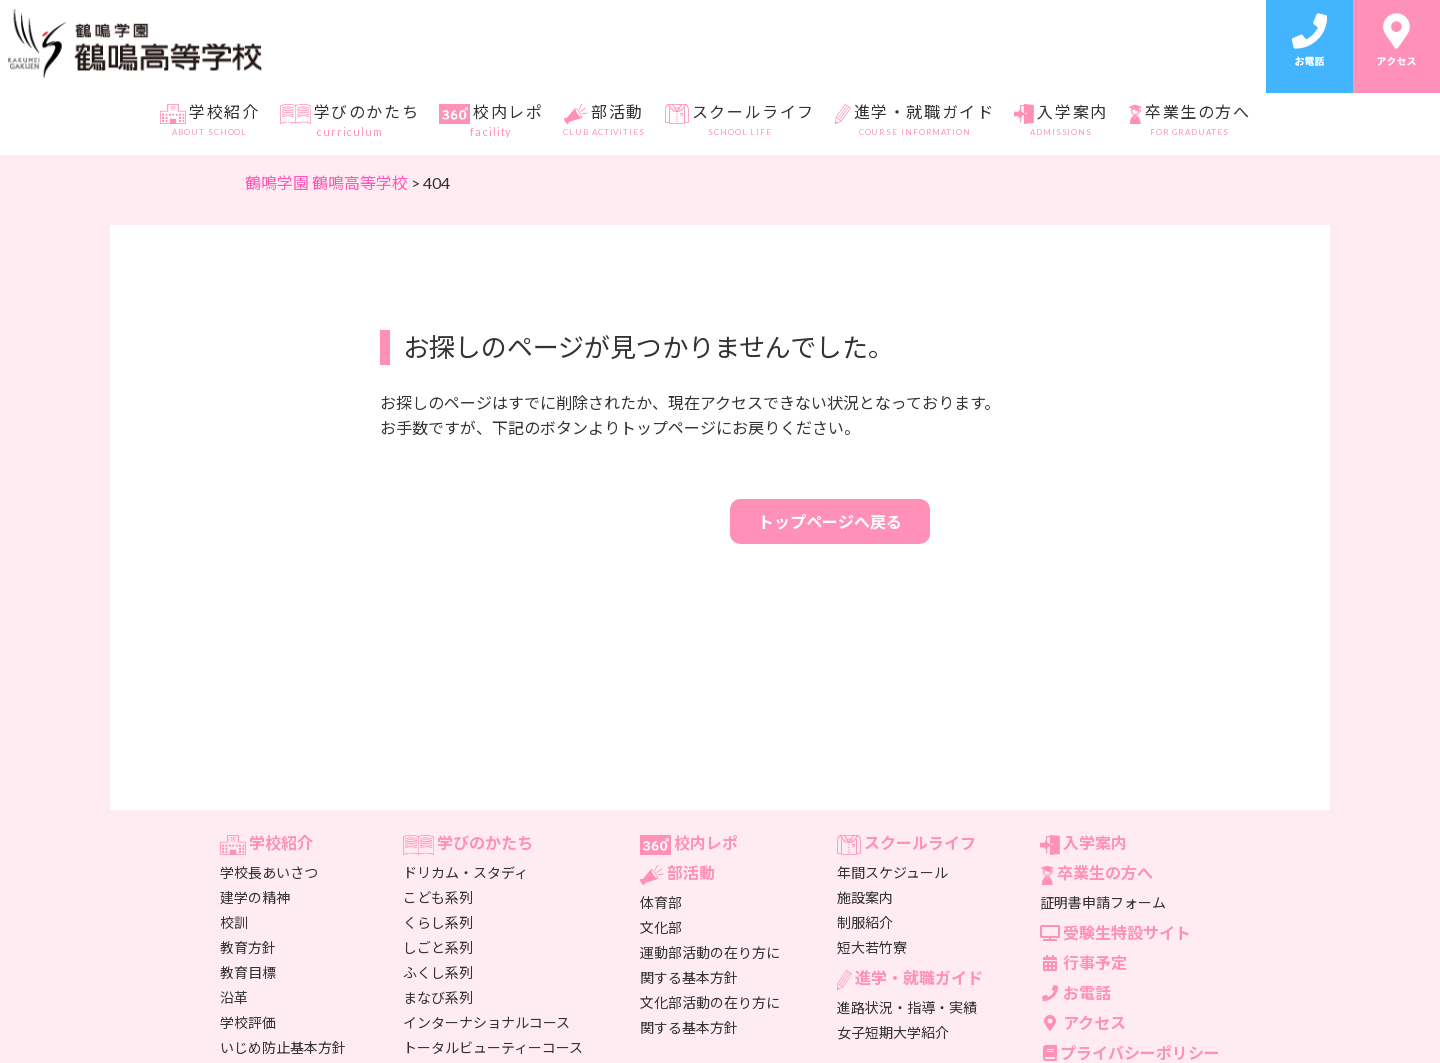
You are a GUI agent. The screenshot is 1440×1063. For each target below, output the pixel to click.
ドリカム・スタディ (465, 872)
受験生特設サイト (1115, 932)
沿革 (234, 997)
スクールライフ (740, 121)
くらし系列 (438, 922)
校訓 (234, 922)
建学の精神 (255, 897)
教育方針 (248, 947)
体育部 (661, 902)
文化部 (661, 927)
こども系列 (438, 897)
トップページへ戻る (830, 521)
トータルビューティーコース (493, 1047)
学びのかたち (349, 121)
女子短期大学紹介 (893, 1032)
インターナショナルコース (486, 1022)
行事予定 (1083, 962)
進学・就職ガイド (914, 121)
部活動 (604, 121)
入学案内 (1060, 121)
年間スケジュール (892, 872)
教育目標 (248, 972)
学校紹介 (210, 121)
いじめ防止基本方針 (283, 1047)
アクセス (1083, 1022)
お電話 (1075, 992)
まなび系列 (438, 997)
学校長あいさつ (269, 872)
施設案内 (865, 897)
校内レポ (491, 121)
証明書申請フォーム (1103, 902)
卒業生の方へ (1189, 121)
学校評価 (248, 1022)
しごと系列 (438, 947)
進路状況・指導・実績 (907, 1007)
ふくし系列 (438, 972)
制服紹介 (865, 922)
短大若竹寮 (872, 947)
